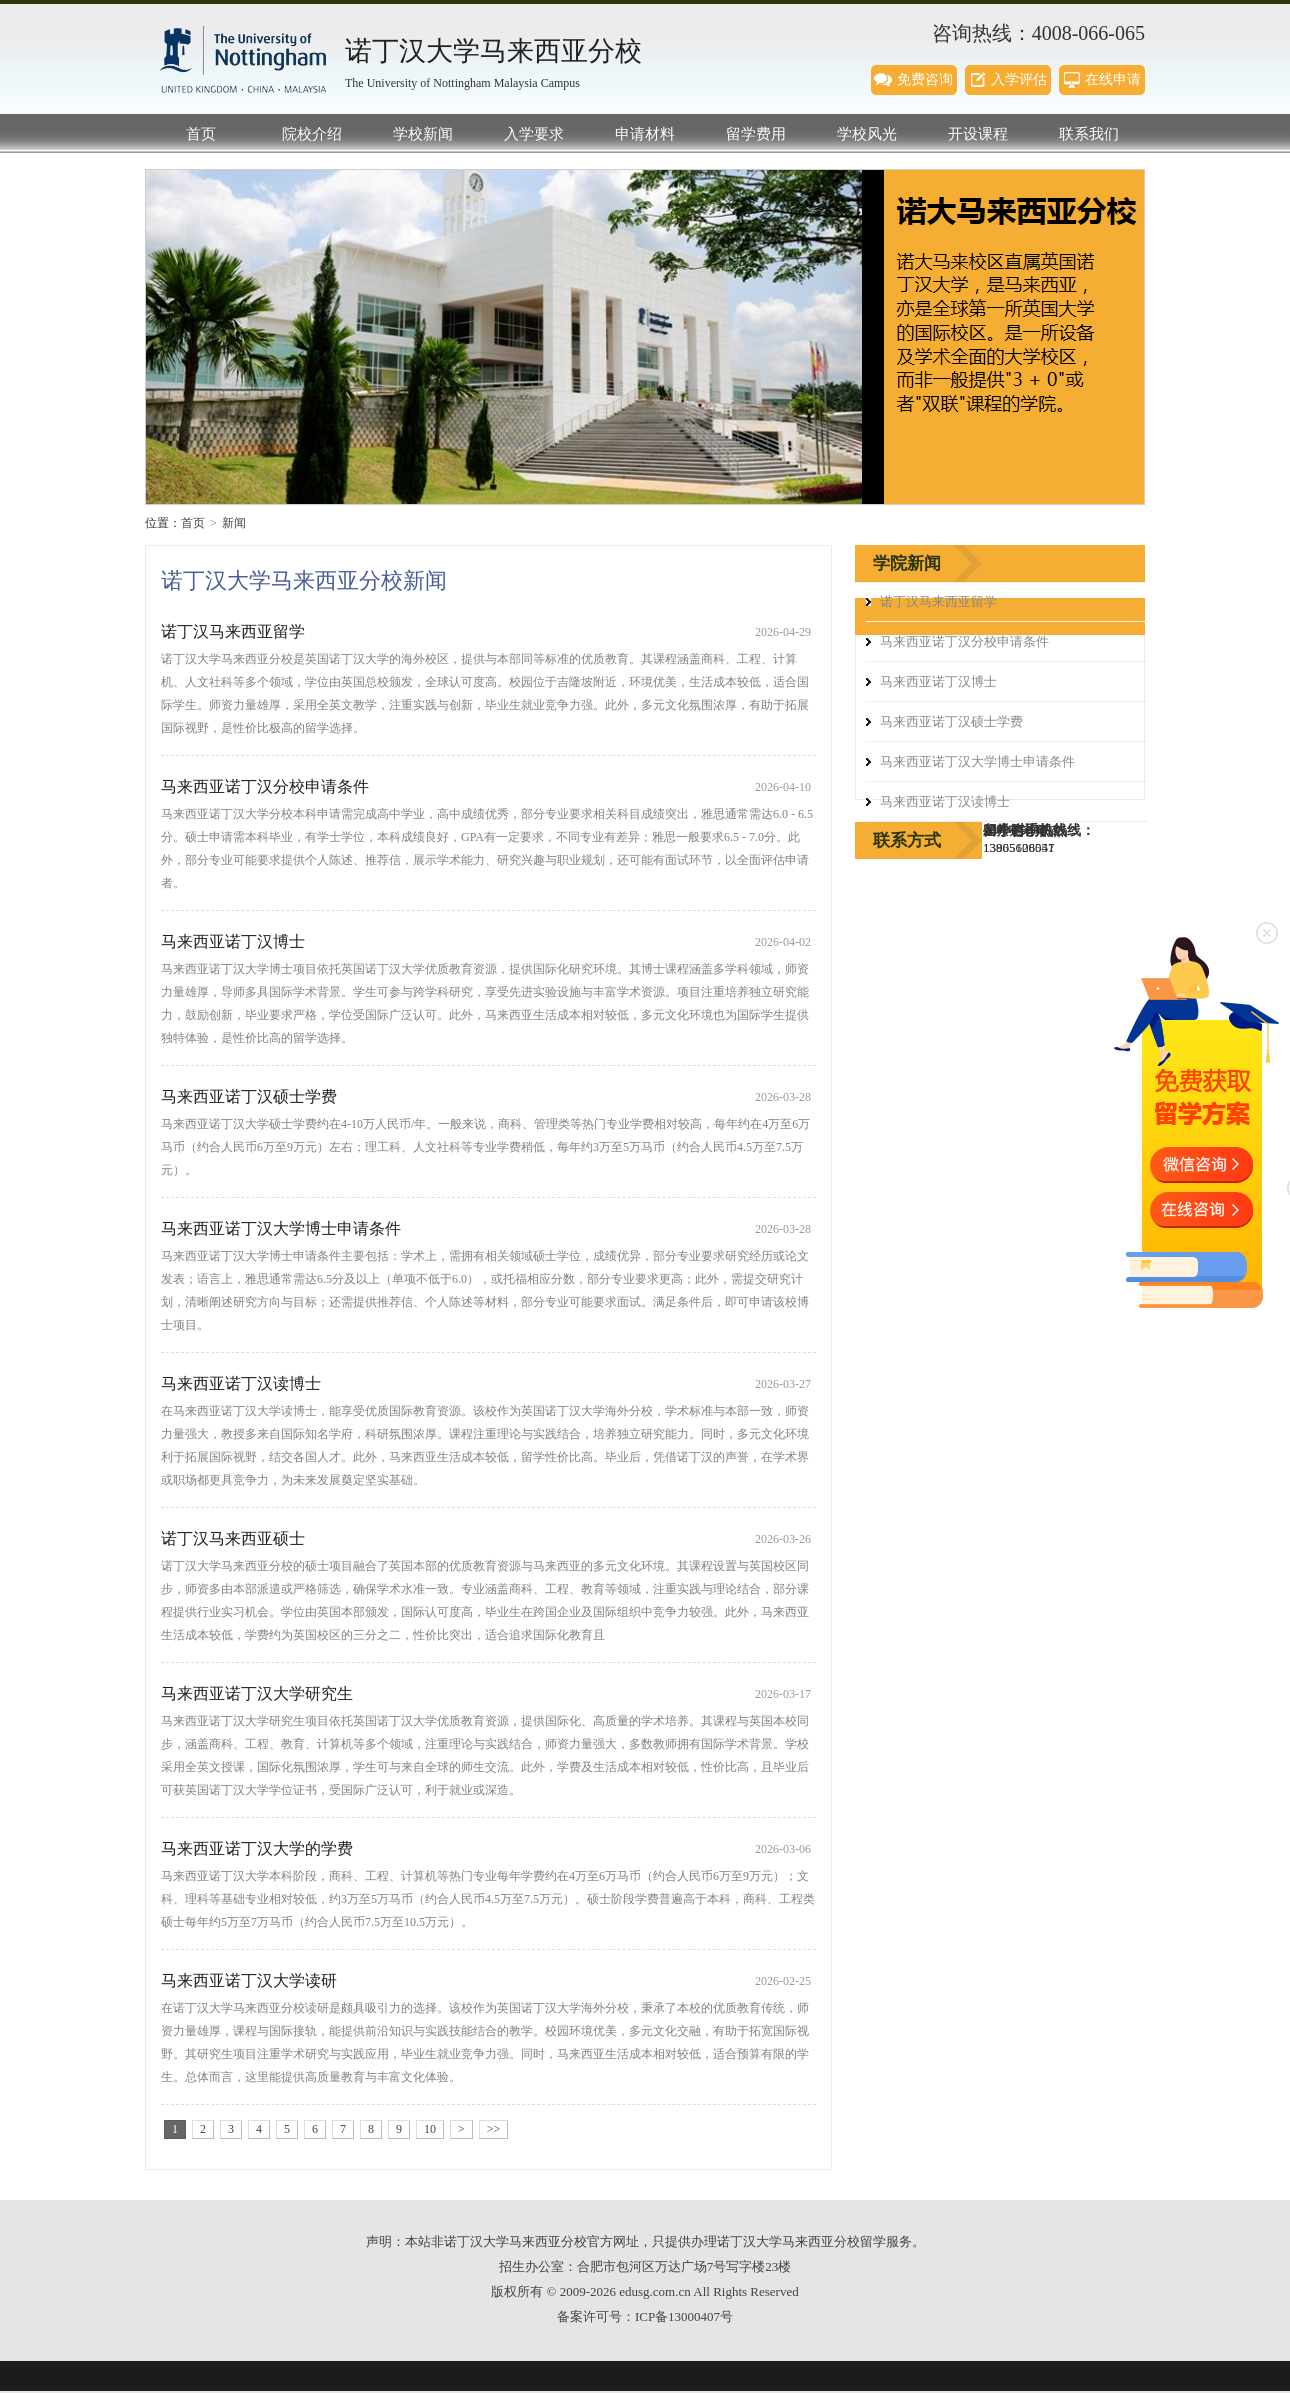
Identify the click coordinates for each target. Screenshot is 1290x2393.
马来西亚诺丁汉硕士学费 (249, 1096)
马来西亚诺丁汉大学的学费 (257, 1848)
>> (494, 2129)
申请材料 (645, 134)
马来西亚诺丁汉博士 (233, 941)
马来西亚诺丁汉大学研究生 (257, 1693)
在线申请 (1113, 79)
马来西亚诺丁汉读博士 (241, 1383)
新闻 (234, 523)
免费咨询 (925, 79)
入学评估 (1019, 79)
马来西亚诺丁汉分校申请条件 (265, 786)
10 (430, 2129)
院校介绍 (312, 134)
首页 (201, 134)
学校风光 (867, 134)
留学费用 (756, 134)
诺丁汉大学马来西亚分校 (245, 60)
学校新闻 (423, 134)
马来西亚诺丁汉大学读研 (249, 1980)
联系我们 (1089, 134)
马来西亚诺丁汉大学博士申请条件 (281, 1228)
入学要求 (534, 134)
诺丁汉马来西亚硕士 (233, 1538)
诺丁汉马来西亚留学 (233, 631)
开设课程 (978, 134)
